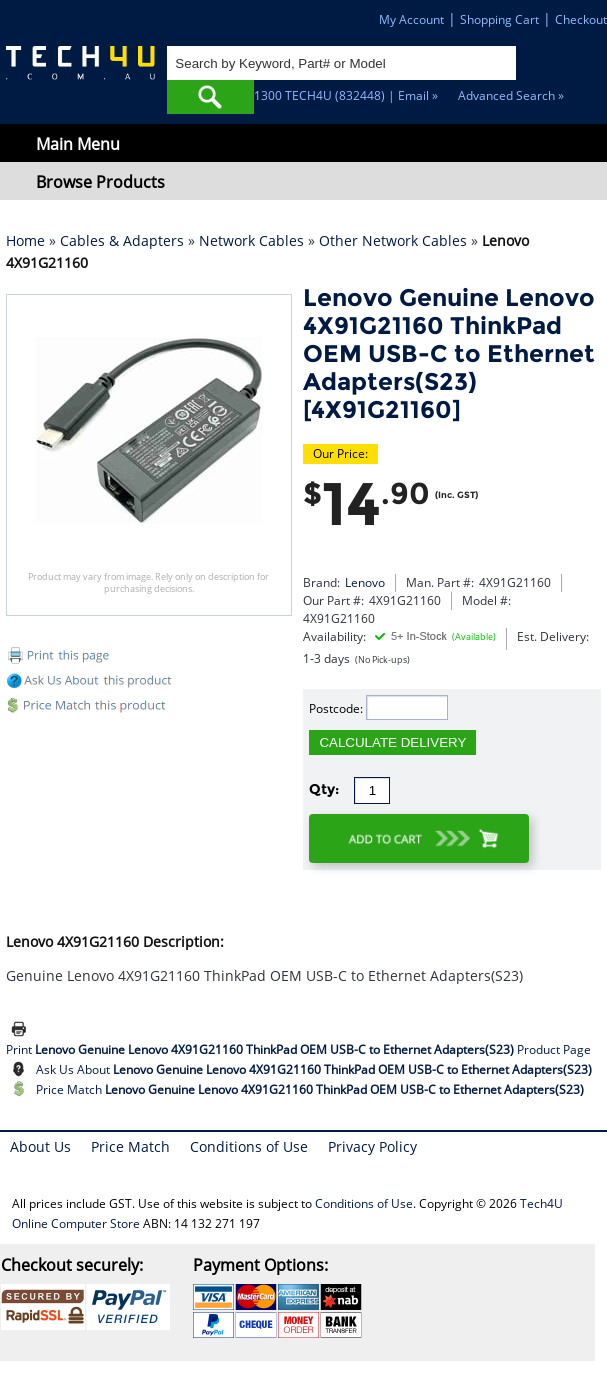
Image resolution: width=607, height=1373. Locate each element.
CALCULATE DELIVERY (392, 742)
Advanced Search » (511, 95)
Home (25, 240)
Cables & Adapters (122, 240)
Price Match (310, 1089)
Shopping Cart (499, 19)
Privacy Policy (372, 1146)
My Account (411, 19)
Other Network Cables (393, 240)
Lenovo (365, 582)
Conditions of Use (249, 1146)
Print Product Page (298, 1049)
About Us (40, 1146)
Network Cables (251, 240)
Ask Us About (314, 1069)
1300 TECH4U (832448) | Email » (346, 95)
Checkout (581, 19)
